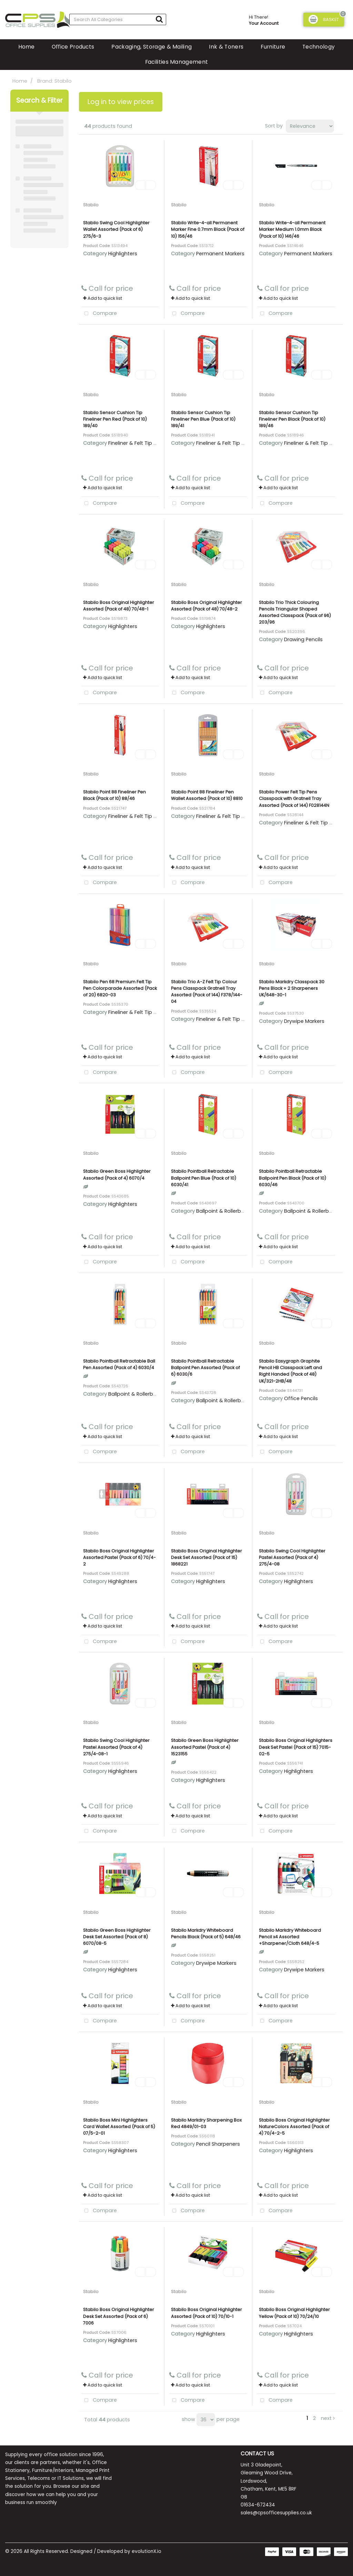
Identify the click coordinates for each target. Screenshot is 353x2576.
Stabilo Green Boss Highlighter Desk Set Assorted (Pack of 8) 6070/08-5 (117, 1936)
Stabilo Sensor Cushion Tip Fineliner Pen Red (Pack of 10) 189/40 (115, 419)
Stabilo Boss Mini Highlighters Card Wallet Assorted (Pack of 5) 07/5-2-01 (119, 2126)
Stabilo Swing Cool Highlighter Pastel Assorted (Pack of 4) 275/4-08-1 (116, 1746)
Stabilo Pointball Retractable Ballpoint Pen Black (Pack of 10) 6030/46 (292, 1177)
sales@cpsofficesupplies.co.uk (276, 2513)
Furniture (273, 46)
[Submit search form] (159, 19)
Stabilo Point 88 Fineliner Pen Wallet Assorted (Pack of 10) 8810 (207, 795)
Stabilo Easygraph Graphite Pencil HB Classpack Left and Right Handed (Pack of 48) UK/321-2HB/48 (290, 1371)
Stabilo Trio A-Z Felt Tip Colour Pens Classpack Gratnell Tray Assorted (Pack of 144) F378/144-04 (206, 992)
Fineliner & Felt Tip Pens (136, 443)
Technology (318, 46)
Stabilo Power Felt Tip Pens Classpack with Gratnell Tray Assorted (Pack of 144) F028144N (294, 798)
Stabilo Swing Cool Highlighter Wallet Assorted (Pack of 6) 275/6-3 (116, 229)
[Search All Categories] (117, 19)
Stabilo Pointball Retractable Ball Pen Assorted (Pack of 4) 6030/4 (119, 1364)
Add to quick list (102, 298)
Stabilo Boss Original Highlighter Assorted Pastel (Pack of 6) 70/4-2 (119, 1557)
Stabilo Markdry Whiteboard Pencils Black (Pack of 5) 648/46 (206, 1933)
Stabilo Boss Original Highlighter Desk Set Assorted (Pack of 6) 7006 (118, 2316)
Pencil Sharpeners (218, 2144)
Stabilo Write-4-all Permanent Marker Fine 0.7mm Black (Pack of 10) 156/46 (207, 229)
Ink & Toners (226, 46)
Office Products (73, 46)
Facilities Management (176, 61)
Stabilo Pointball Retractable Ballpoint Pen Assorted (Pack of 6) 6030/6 (205, 1367)
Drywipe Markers (304, 1021)
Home (26, 46)
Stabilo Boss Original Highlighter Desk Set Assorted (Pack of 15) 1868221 (206, 1557)
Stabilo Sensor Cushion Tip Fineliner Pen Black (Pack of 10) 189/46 (292, 419)
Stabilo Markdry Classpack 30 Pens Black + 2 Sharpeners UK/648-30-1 (291, 988)
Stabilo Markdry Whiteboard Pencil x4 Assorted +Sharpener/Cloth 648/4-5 (290, 1936)
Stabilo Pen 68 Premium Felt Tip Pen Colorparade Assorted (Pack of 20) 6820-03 (120, 988)
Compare (99, 314)
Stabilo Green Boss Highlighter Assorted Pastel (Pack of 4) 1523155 (205, 1746)
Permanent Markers (220, 253)
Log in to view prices (121, 101)
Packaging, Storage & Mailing (151, 46)
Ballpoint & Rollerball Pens (228, 1211)
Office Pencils (301, 1398)
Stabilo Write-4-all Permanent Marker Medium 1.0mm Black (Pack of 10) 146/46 (292, 229)
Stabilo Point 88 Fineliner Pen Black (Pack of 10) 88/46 (114, 795)
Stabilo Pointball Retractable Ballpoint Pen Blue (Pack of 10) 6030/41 (203, 1177)
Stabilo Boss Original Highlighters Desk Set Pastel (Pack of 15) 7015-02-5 (295, 1746)
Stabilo (91, 205)
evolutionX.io (146, 2551)
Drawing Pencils (303, 639)
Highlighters (122, 253)
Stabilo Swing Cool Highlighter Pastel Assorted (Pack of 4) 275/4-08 (292, 1557)
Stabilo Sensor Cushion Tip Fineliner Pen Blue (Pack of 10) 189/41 (203, 419)
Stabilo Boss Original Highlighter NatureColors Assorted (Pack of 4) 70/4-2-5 (294, 2126)
